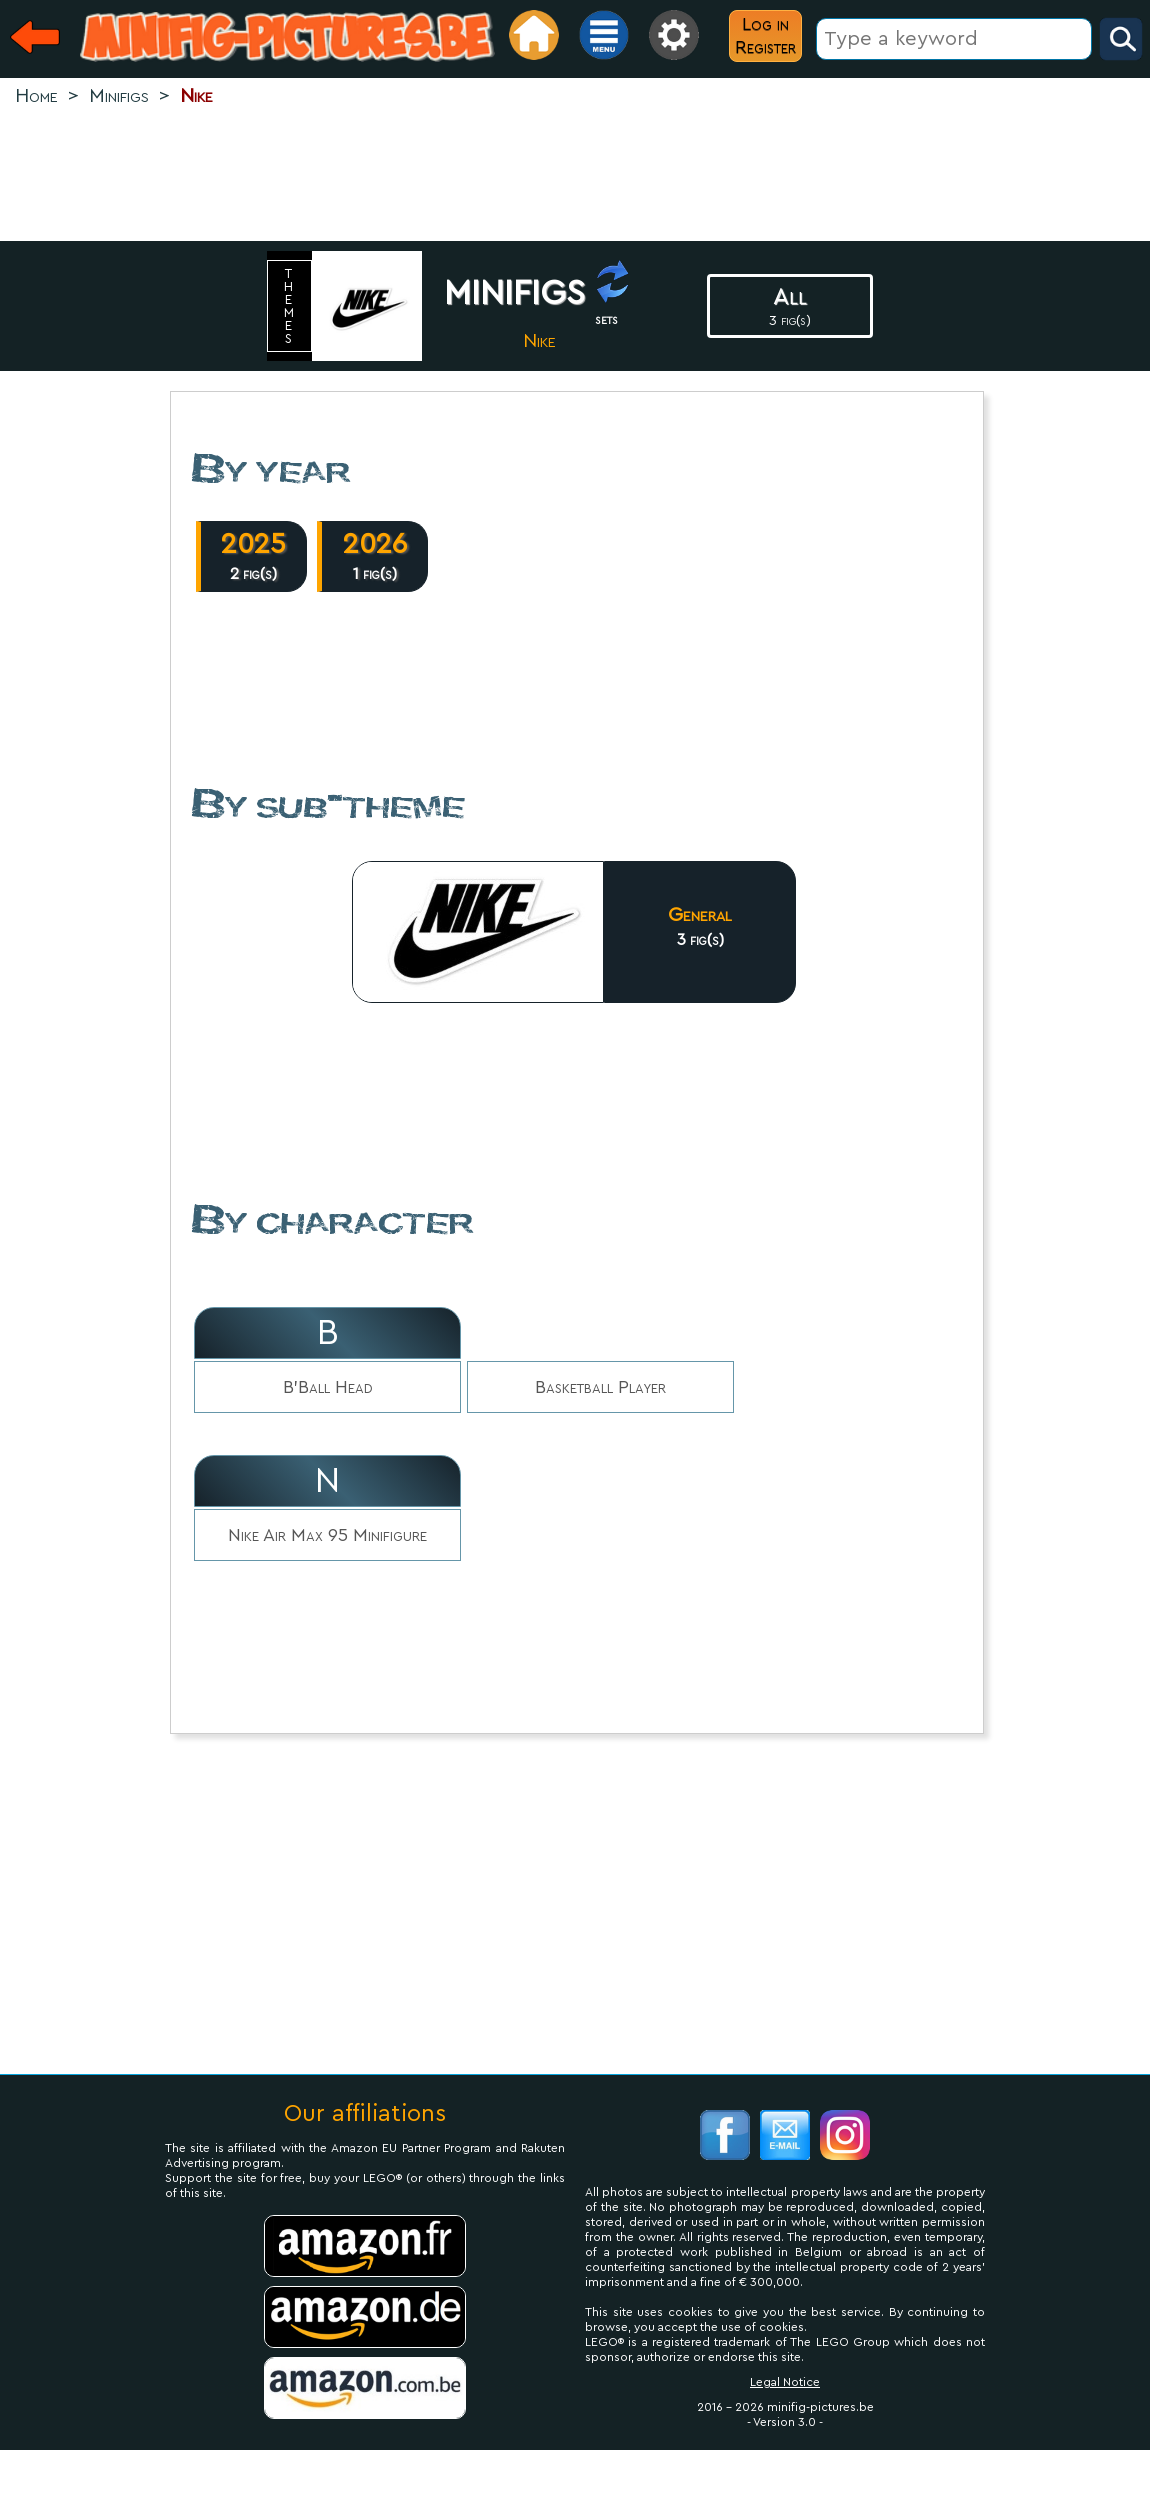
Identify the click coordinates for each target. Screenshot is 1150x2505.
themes (290, 306)
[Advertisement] (575, 176)
